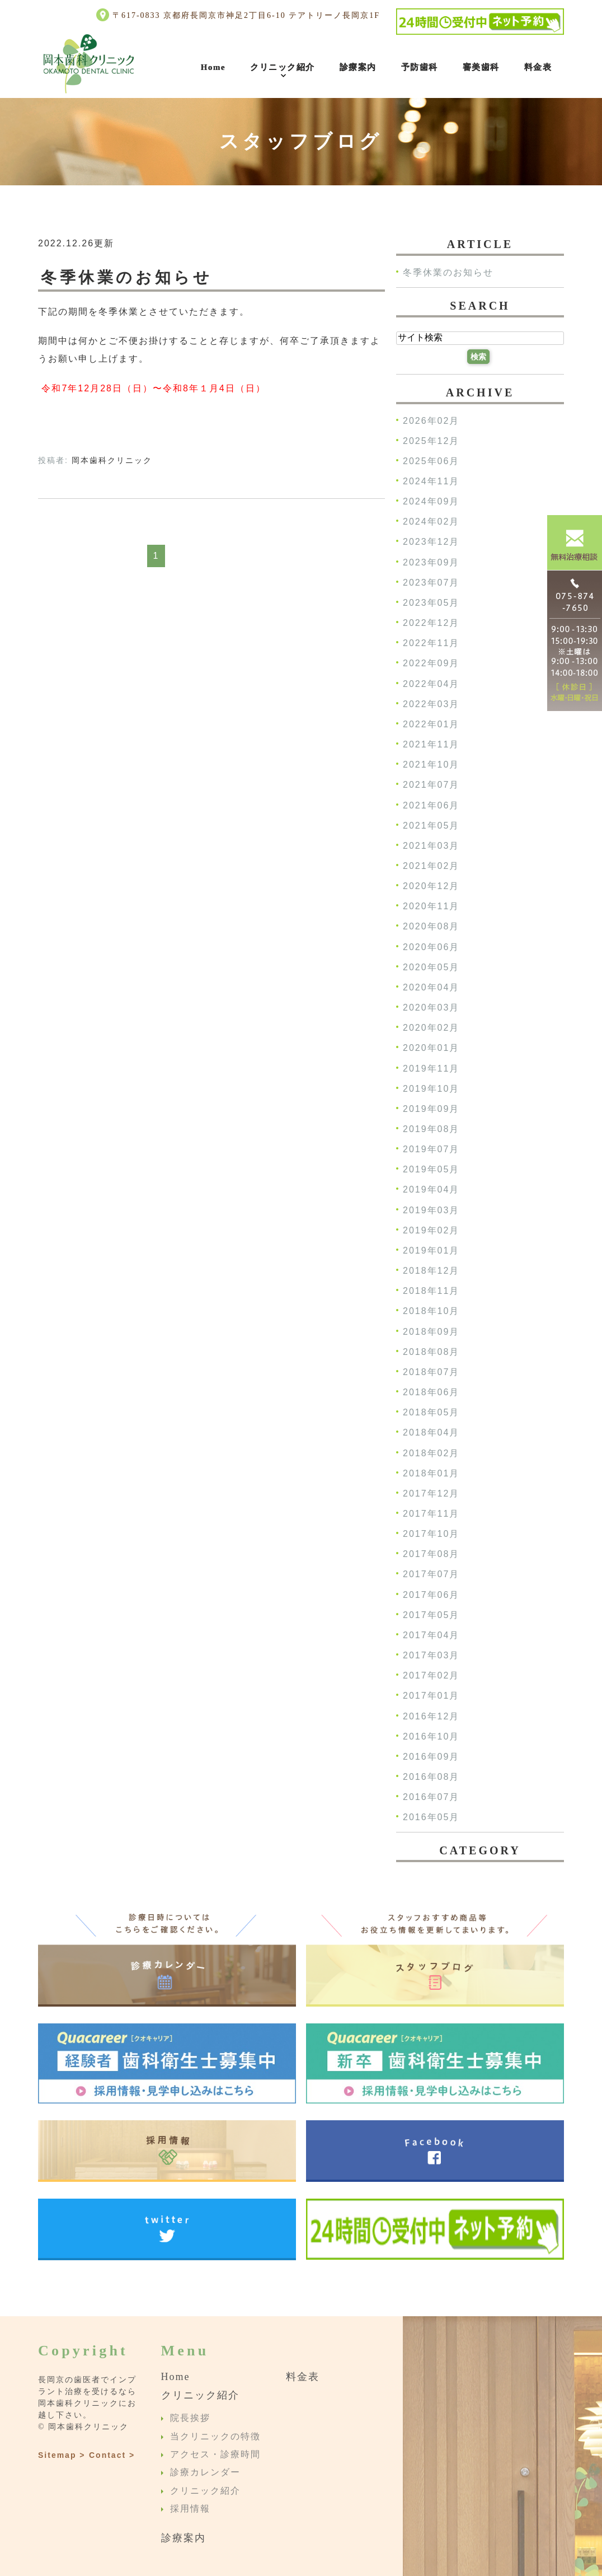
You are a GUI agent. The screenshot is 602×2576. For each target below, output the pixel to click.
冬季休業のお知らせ (126, 277)
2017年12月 (431, 1493)
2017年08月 (431, 1554)
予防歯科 (419, 67)
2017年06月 (431, 1595)
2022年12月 (431, 623)
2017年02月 (431, 1676)
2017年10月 (431, 1534)
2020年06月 (431, 947)
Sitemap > (62, 2455)
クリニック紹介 (282, 67)
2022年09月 (431, 663)
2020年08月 (431, 927)
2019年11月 (431, 1068)
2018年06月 (431, 1392)
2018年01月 (431, 1473)
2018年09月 (431, 1331)
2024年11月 (431, 481)
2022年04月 (431, 684)
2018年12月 (431, 1270)
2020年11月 (431, 906)
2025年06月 (431, 461)
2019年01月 (431, 1250)
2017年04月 (431, 1635)
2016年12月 (431, 1716)
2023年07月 (431, 582)
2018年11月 (431, 1291)
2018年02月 (431, 1453)
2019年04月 (431, 1190)
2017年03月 (431, 1655)
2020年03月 (431, 1007)
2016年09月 (431, 1756)
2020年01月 (431, 1048)
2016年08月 (431, 1777)
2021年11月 (431, 744)
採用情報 (190, 2508)
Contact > (112, 2455)
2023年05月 (431, 602)
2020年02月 (431, 1028)
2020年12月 (431, 886)
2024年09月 (431, 502)
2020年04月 (431, 987)
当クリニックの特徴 (215, 2436)
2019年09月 (431, 1109)
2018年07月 (431, 1372)
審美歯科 (481, 67)
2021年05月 (431, 825)
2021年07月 (431, 785)
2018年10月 (431, 1311)
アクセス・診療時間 (215, 2454)
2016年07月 (431, 1797)
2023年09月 (431, 562)
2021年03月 (431, 845)
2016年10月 (431, 1736)
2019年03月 (431, 1210)
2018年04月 (431, 1433)
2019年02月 (431, 1230)
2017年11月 (431, 1513)
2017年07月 (431, 1574)
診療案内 (358, 67)
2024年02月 (431, 522)
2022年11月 (431, 643)
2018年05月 (431, 1413)
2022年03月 (431, 704)
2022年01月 (431, 724)
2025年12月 (431, 441)
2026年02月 (431, 421)
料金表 (538, 67)
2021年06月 (431, 805)
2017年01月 (431, 1696)
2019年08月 (431, 1129)
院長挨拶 (190, 2418)
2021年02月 (431, 866)
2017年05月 (431, 1615)
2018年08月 (431, 1352)
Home (213, 67)
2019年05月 (431, 1170)
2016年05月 (431, 1817)
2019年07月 (431, 1149)
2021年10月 (431, 765)
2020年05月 (431, 967)
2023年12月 (431, 542)
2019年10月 (431, 1088)
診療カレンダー (205, 2472)
